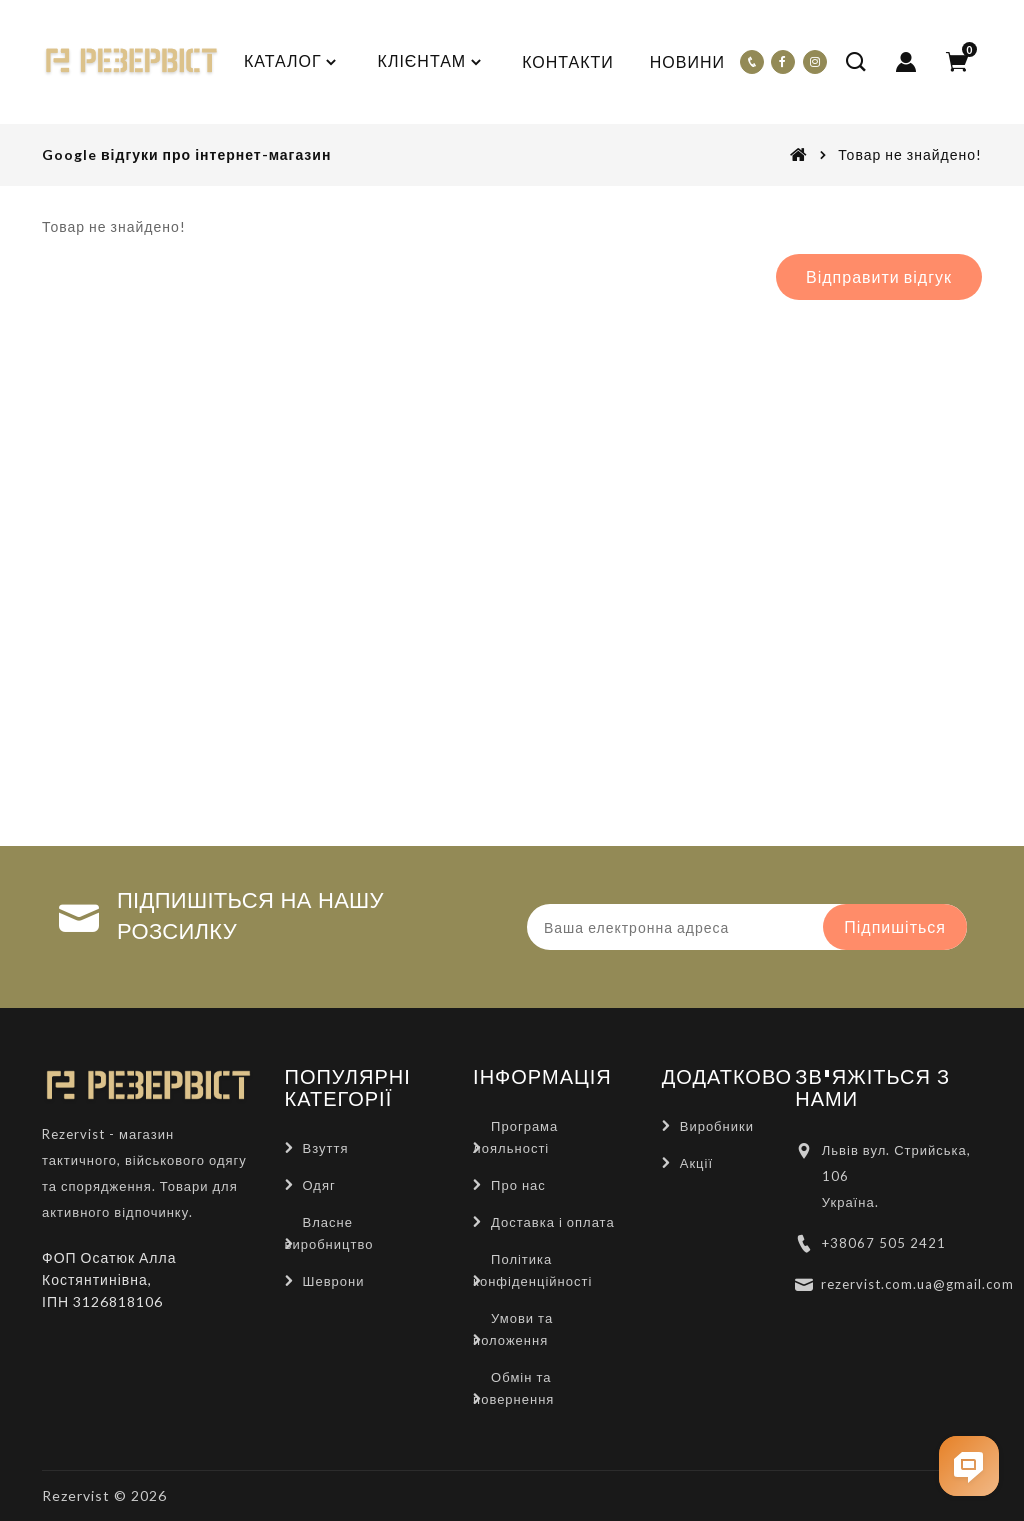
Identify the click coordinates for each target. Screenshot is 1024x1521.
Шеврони (334, 1281)
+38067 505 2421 (884, 1243)
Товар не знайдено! (910, 154)
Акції (696, 1163)
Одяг (319, 1185)
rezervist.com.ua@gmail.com (917, 1284)
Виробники (717, 1126)
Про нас (518, 1185)
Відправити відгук (879, 276)
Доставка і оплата (553, 1222)
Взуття (326, 1148)
